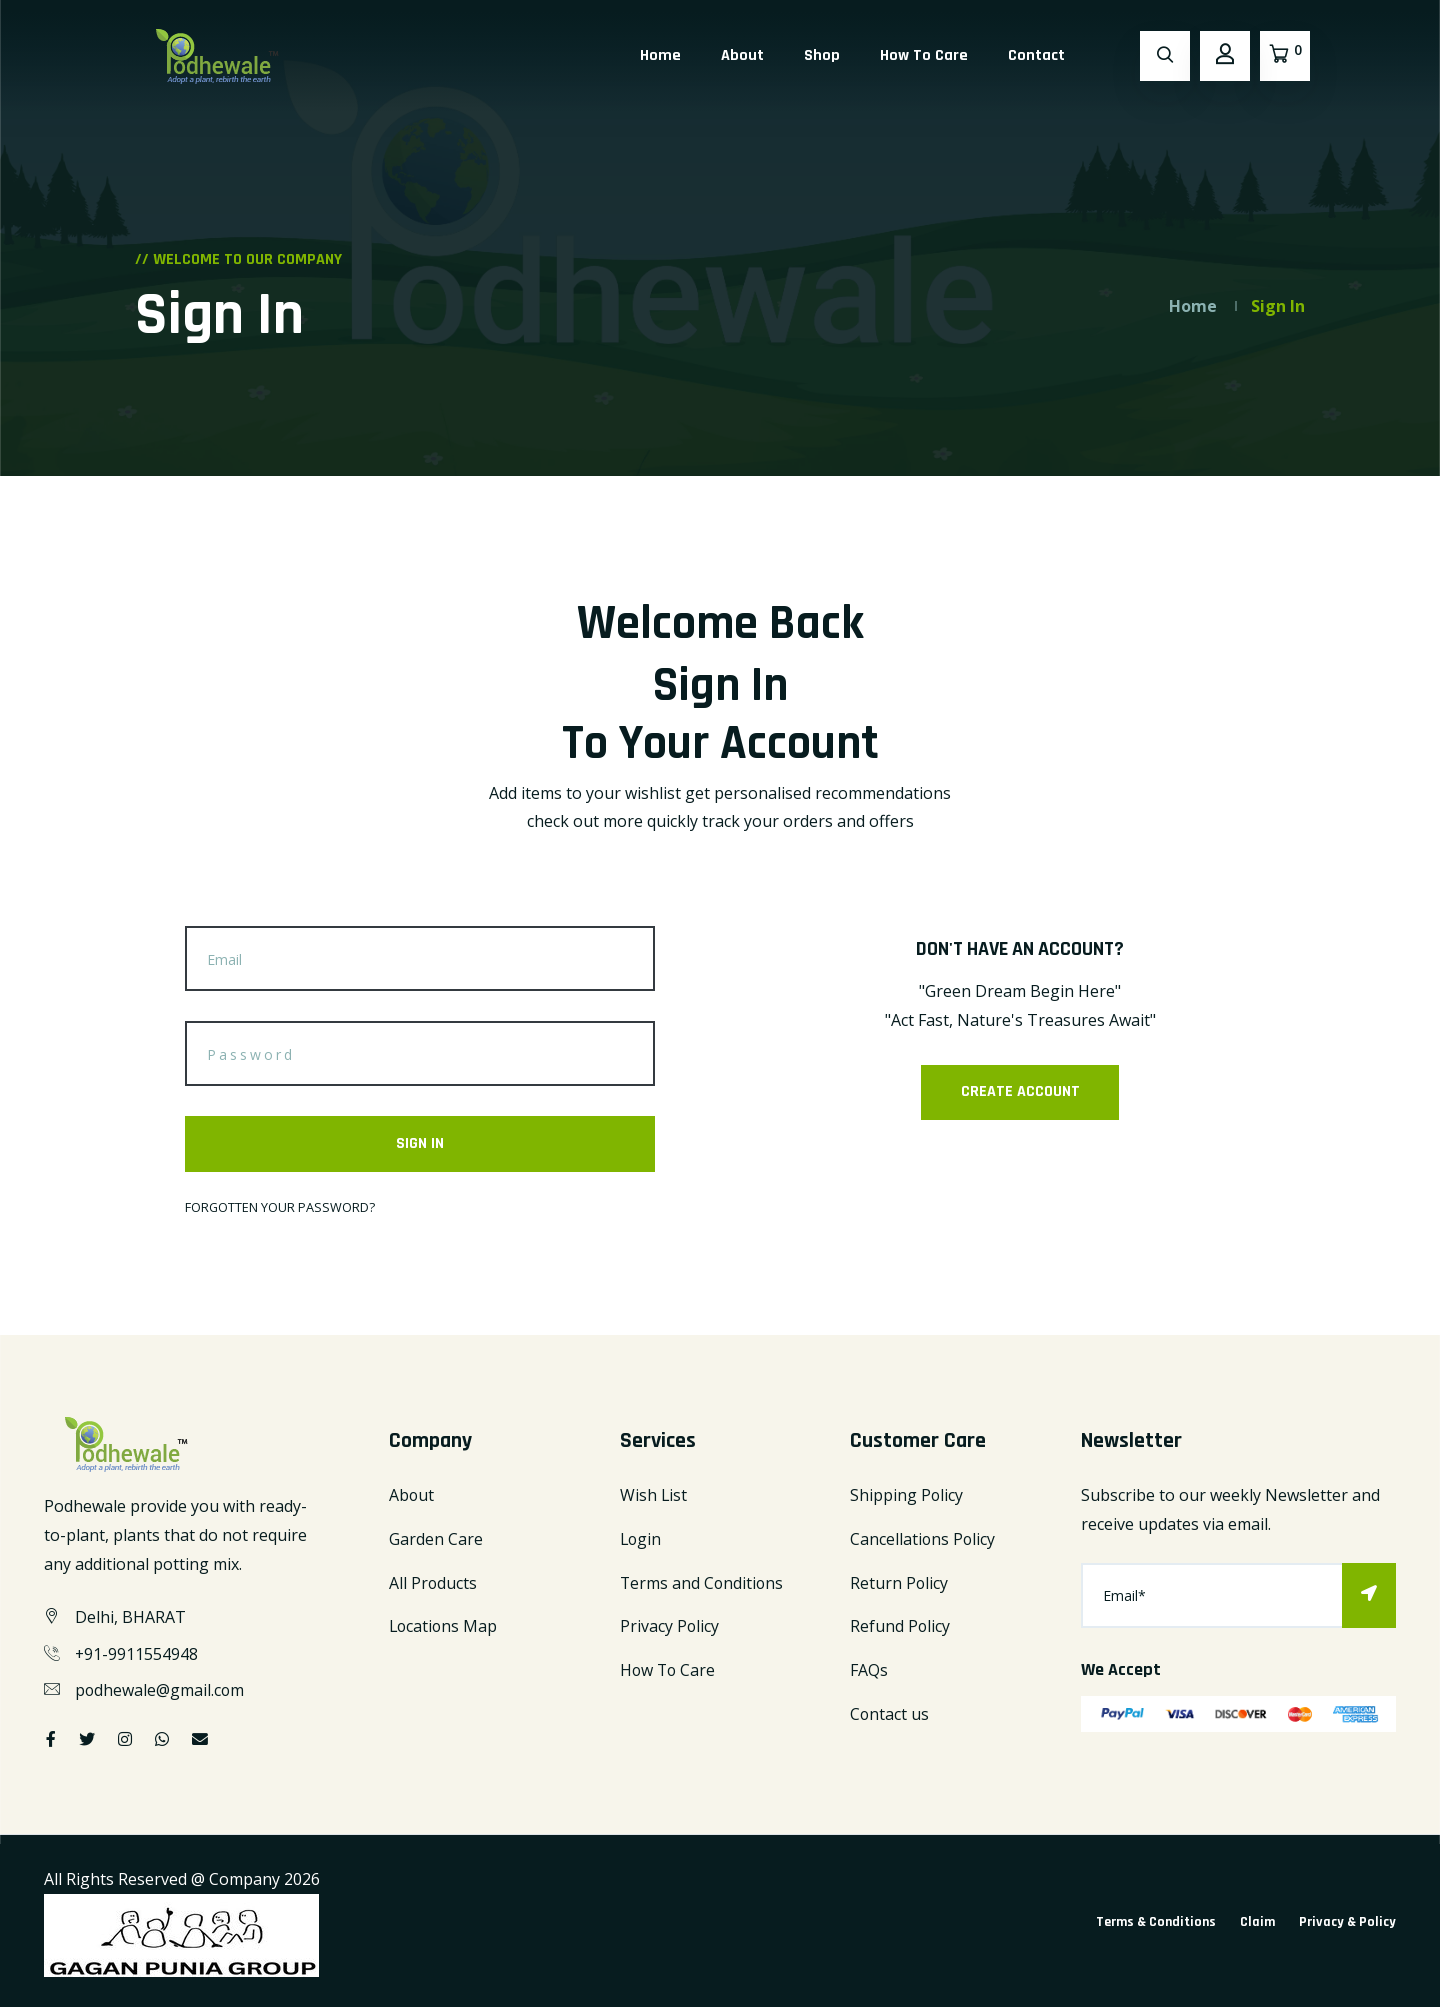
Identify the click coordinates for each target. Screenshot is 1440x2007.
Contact (1036, 55)
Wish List (654, 1496)
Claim (1257, 1923)
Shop (822, 55)
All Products (433, 1583)
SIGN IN (420, 1143)
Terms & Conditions (1156, 1923)
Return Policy (899, 1583)
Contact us (890, 1715)
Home (660, 55)
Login (641, 1539)
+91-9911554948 (137, 1654)
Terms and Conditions (703, 1583)
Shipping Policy (907, 1496)
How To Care (924, 55)
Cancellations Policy (923, 1539)
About (742, 55)
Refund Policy (900, 1627)
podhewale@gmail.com (160, 1691)
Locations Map (444, 1627)
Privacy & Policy (1347, 1923)
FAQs (869, 1671)
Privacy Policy (670, 1627)
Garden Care (436, 1539)
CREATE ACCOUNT (1020, 1092)
